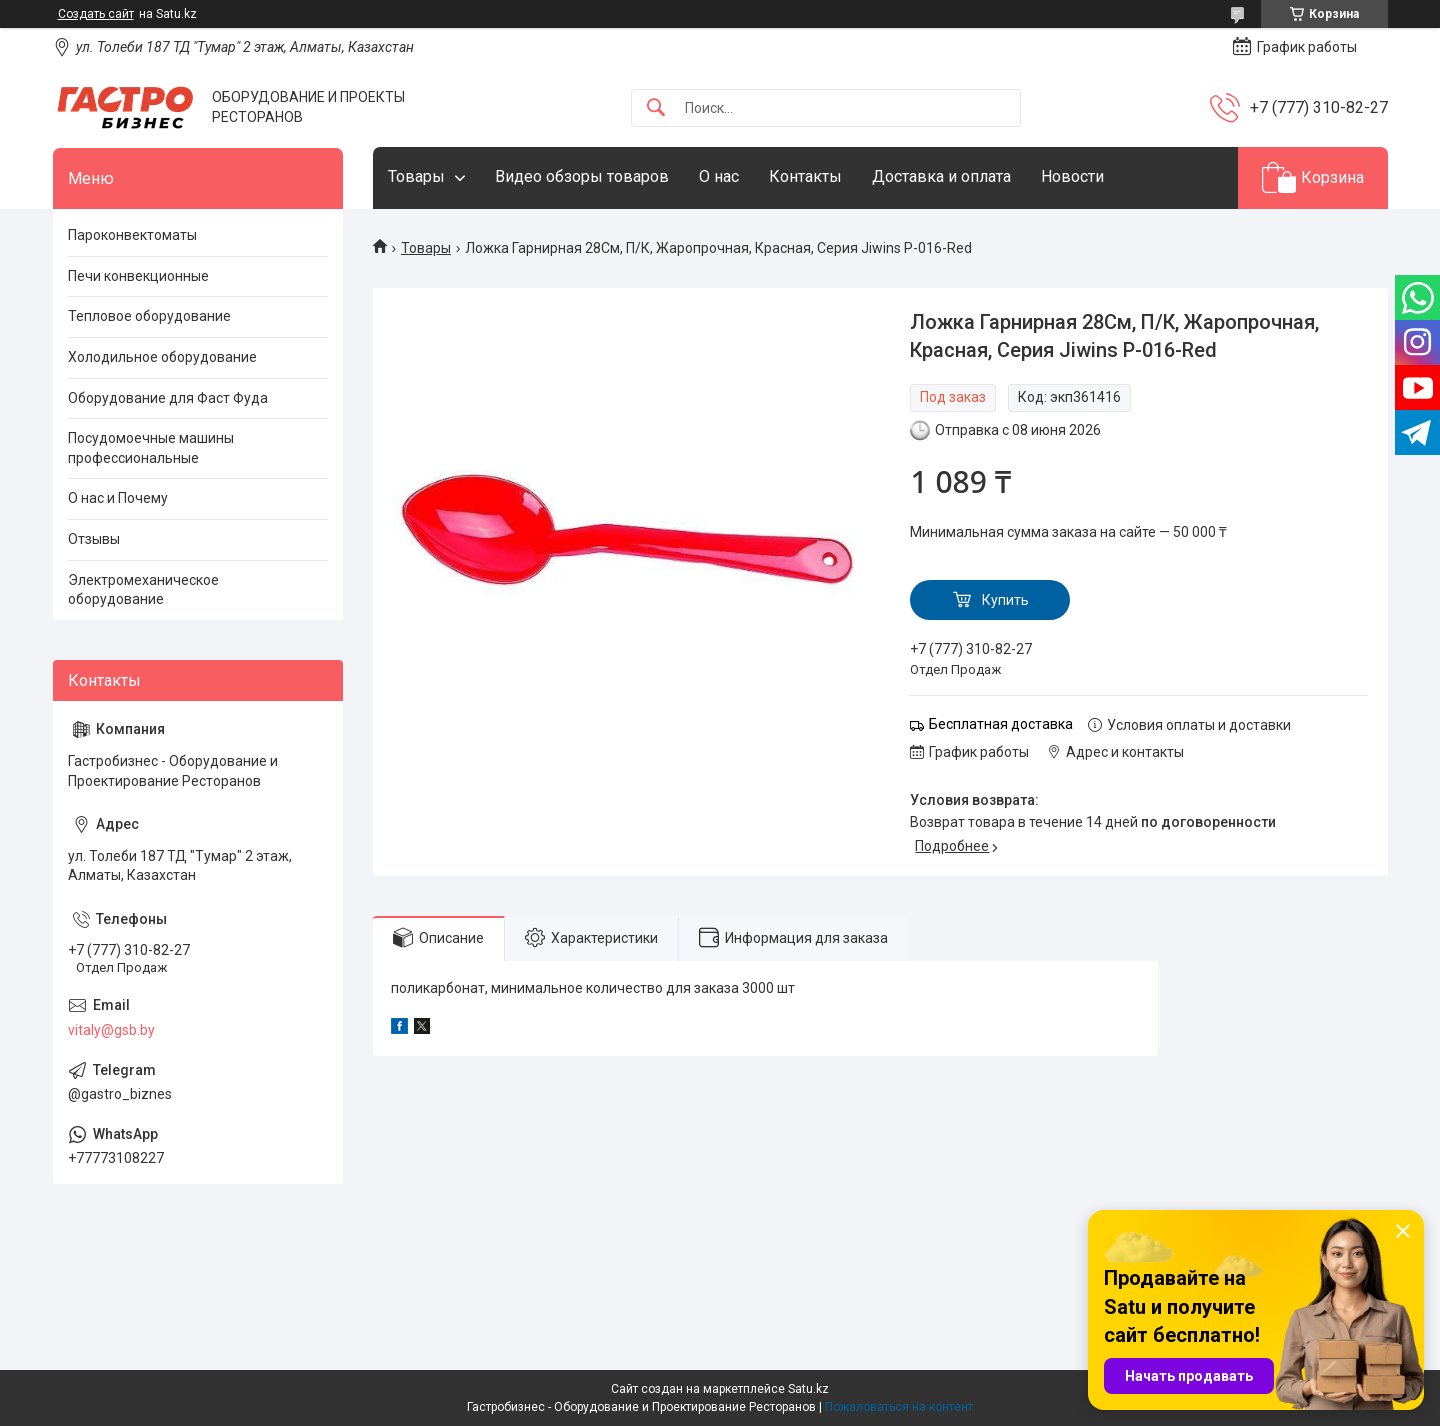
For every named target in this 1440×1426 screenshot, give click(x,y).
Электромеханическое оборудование (143, 590)
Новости (1072, 176)
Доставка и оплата (941, 176)
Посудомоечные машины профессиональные (151, 448)
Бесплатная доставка (1001, 724)
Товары (416, 176)
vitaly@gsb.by (111, 1030)
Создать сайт (96, 14)
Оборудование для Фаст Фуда (168, 398)
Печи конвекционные (138, 276)
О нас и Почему (118, 498)
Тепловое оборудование (149, 316)
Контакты (805, 176)
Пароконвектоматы (132, 235)
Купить (1005, 600)
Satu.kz (808, 1389)
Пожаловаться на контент (899, 1407)
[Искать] (656, 108)
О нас (719, 176)
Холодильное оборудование (162, 357)
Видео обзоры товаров (582, 176)
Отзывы (94, 539)
